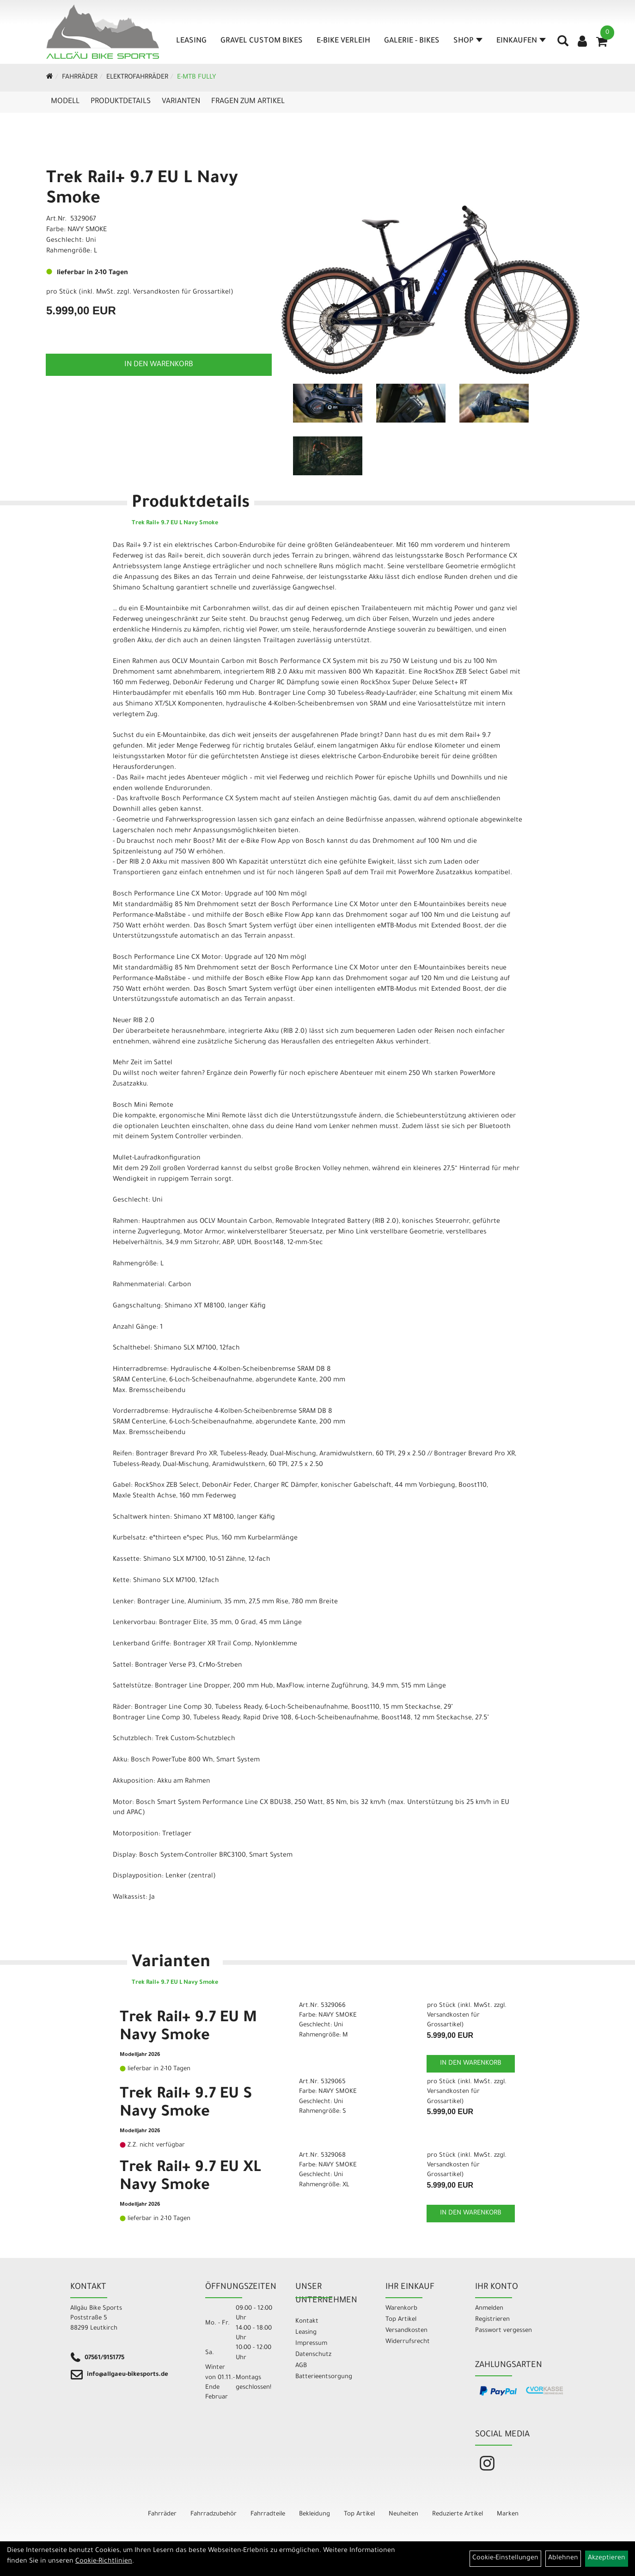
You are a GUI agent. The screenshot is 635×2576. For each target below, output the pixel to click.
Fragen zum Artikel (248, 102)
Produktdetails (121, 102)
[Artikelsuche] (562, 44)
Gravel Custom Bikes (261, 41)
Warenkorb (401, 2308)
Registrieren (492, 2319)
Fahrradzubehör (213, 2514)
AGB (301, 2365)
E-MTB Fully (196, 77)
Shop (467, 41)
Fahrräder (80, 77)
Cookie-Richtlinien (103, 2561)
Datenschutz (313, 2354)
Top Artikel (400, 2319)
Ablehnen (563, 2558)
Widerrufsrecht (407, 2341)
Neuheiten (403, 2514)
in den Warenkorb (158, 365)
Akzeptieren (606, 2558)
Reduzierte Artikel (457, 2514)
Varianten (181, 102)
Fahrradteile (267, 2514)
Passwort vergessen (503, 2330)
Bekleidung (314, 2514)
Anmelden (489, 2308)
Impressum (311, 2343)
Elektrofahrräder (137, 77)
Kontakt (306, 2321)
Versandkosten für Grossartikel (182, 292)
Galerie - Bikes (412, 41)
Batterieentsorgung (323, 2377)
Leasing (191, 41)
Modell (65, 102)
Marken (508, 2514)
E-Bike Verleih (343, 41)
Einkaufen (521, 41)
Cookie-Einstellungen (505, 2558)
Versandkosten (406, 2330)
